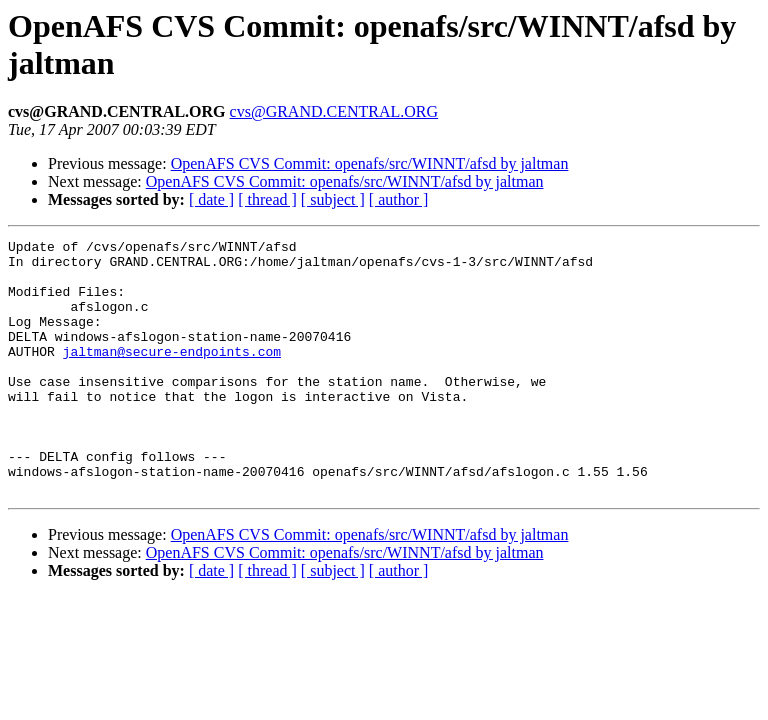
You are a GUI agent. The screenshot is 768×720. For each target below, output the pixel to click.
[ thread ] (267, 199)
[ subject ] (333, 199)
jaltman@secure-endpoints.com (172, 375)
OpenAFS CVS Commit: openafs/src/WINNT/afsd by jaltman (370, 163)
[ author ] (399, 199)
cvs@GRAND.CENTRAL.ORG (334, 111)
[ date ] (211, 199)
